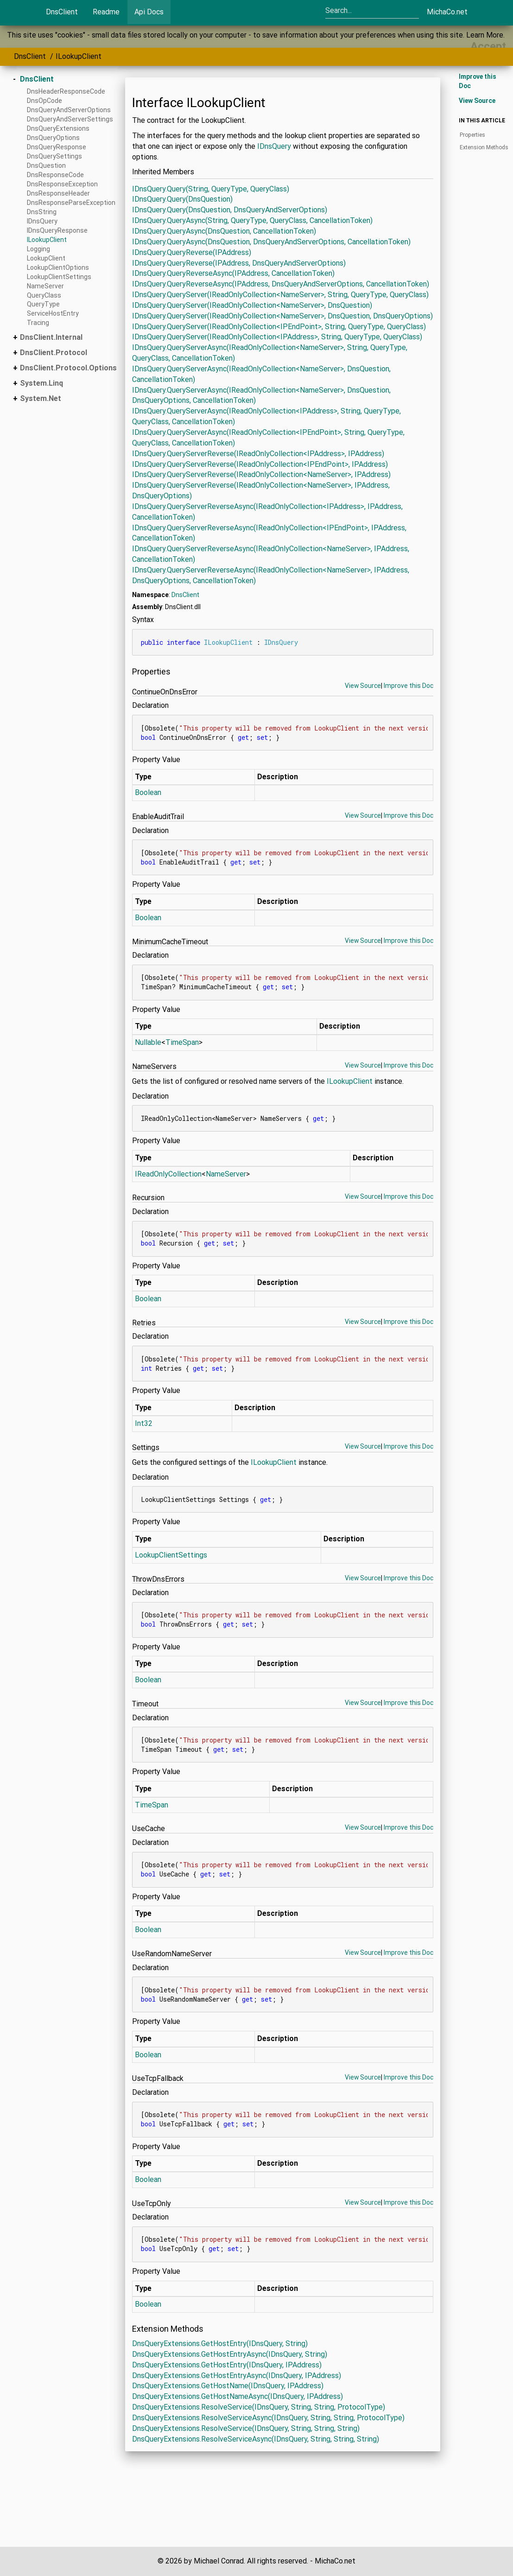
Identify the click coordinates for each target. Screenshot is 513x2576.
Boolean (148, 792)
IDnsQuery (42, 221)
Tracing (38, 322)
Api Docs (149, 11)
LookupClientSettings (59, 276)
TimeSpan (182, 1042)
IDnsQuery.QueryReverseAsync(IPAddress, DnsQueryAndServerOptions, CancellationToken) (280, 284)
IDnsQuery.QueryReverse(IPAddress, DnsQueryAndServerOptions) (239, 263)
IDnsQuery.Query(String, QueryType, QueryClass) (210, 188)
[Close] (488, 46)
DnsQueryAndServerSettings (70, 119)
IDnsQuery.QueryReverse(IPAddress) (191, 252)
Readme (106, 11)
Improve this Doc (408, 685)
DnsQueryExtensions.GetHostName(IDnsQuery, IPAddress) (227, 2385)
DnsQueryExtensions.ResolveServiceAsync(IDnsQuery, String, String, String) (255, 2439)
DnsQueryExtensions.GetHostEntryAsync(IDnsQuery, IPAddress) (236, 2375)
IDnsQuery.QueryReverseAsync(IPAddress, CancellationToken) (233, 273)
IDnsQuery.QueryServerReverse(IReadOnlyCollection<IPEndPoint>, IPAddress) (260, 464)
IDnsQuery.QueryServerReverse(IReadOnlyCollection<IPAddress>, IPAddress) (258, 453)
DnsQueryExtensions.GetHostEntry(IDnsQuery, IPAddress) (227, 2364)
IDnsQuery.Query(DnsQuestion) (182, 199)
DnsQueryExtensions (58, 128)
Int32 (143, 1423)
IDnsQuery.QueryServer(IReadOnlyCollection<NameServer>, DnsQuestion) (252, 305)
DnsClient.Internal (51, 337)
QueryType (43, 304)
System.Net (40, 398)
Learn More (484, 35)
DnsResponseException (62, 184)
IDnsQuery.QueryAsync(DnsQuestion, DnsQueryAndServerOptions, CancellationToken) (271, 241)
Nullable (148, 1042)
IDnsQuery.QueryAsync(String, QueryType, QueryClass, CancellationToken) (252, 220)
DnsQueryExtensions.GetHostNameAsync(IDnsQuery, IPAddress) (237, 2396)
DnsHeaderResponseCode (66, 91)
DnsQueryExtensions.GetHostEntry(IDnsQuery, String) (220, 2343)
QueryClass (44, 295)
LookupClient (46, 258)
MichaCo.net (447, 11)
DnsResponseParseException (71, 202)
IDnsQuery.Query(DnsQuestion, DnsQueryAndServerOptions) (229, 209)
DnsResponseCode (55, 174)
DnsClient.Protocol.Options (68, 367)
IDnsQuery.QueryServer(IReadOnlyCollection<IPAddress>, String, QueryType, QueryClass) (277, 336)
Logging (38, 249)
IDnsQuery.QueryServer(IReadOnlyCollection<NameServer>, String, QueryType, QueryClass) (280, 294)
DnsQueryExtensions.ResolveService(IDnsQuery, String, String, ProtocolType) (258, 2407)
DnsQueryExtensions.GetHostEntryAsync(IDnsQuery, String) (229, 2354)
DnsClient (62, 11)
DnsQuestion (46, 165)
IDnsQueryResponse (57, 230)
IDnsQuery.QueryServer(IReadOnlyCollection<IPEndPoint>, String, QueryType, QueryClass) (279, 326)
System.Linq (41, 383)
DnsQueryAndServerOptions (69, 110)
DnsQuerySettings (54, 156)
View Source (363, 685)
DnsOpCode (44, 100)
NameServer (45, 286)
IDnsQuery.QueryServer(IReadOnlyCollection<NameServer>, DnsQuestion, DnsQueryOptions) (282, 316)
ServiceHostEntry (53, 313)
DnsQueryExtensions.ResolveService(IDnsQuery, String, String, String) (246, 2428)
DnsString (42, 212)
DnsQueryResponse (56, 147)
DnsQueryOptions (53, 137)
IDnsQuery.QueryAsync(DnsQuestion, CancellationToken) (224, 231)
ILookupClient (78, 56)
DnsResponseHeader (58, 193)
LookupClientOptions (58, 267)
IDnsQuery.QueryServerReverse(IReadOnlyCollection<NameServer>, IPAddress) (261, 474)
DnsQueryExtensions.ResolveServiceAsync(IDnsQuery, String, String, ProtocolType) (268, 2417)
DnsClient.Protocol (53, 352)
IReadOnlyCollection (168, 1174)
